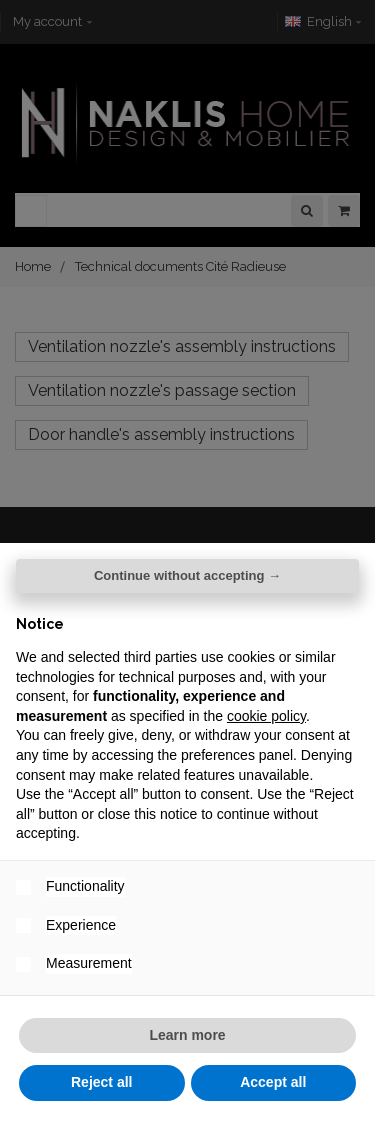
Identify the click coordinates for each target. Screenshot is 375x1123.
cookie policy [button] (266, 716)
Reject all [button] (101, 1082)
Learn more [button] (187, 1035)
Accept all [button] (273, 1082)
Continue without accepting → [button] (187, 575)
